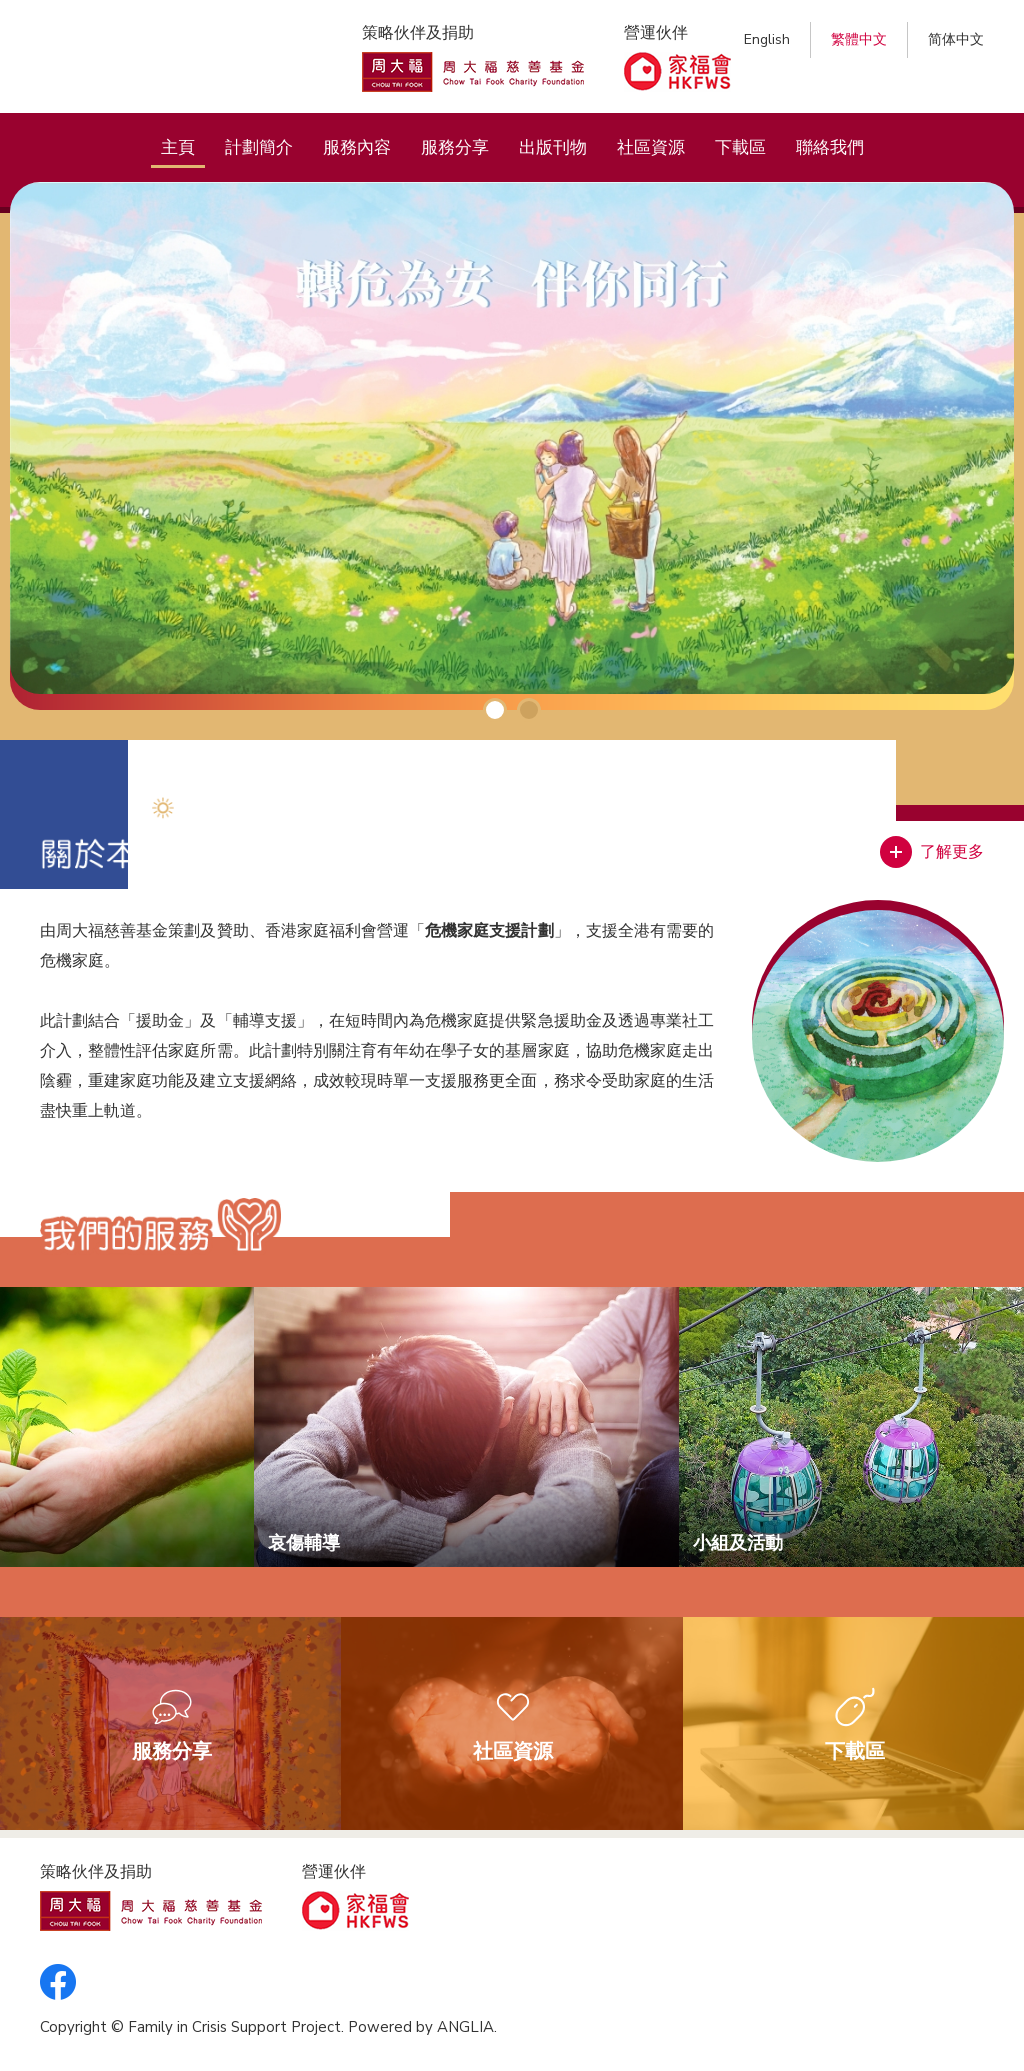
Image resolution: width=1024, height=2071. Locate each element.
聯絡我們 (830, 147)
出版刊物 (553, 147)
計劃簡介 (259, 147)
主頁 (178, 147)
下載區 (740, 147)
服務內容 (357, 147)
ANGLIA (465, 2027)
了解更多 (952, 852)
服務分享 (455, 147)
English (767, 39)
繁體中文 (859, 39)
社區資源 (651, 147)
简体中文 (956, 39)
